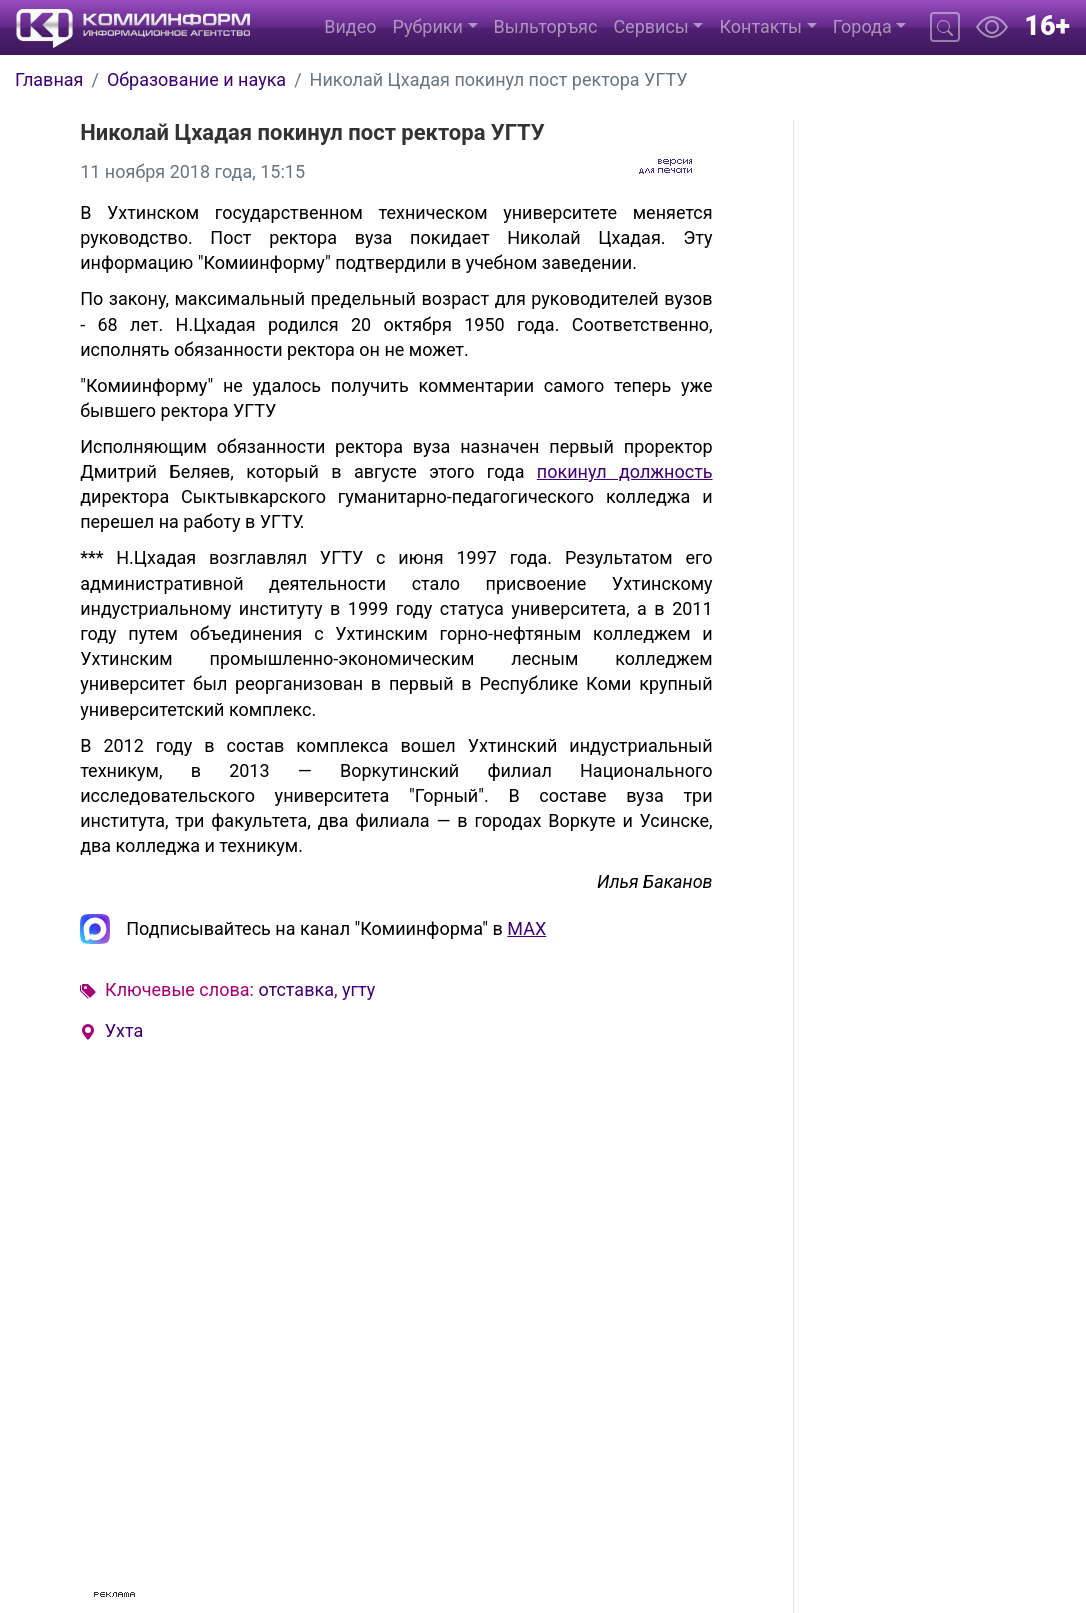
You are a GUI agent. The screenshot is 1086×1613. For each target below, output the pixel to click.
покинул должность (625, 471)
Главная (49, 79)
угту (358, 989)
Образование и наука (196, 79)
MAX (526, 928)
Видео (350, 26)
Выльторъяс (546, 26)
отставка (296, 989)
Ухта (124, 1030)
